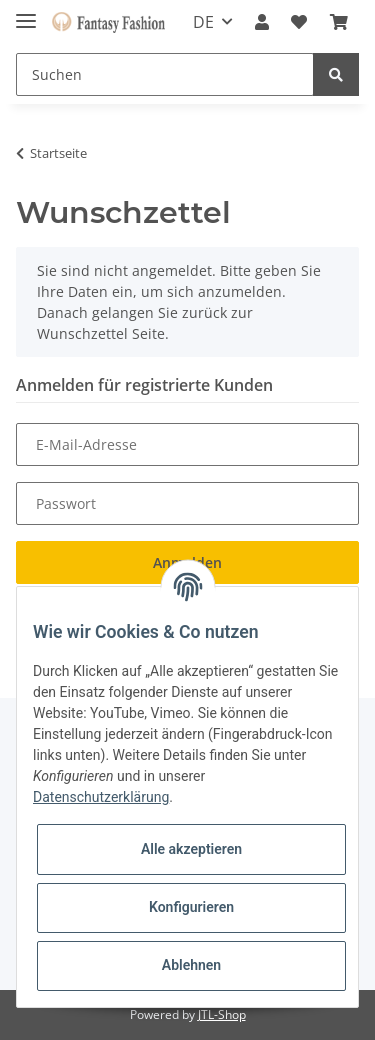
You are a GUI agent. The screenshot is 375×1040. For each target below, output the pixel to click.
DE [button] (203, 22)
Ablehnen (191, 965)
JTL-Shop (222, 1014)
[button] (262, 22)
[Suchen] (165, 74)
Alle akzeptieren (191, 849)
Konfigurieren (191, 907)
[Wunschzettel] (299, 22)
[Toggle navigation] (26, 12)
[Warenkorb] (339, 22)
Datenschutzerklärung (101, 797)
